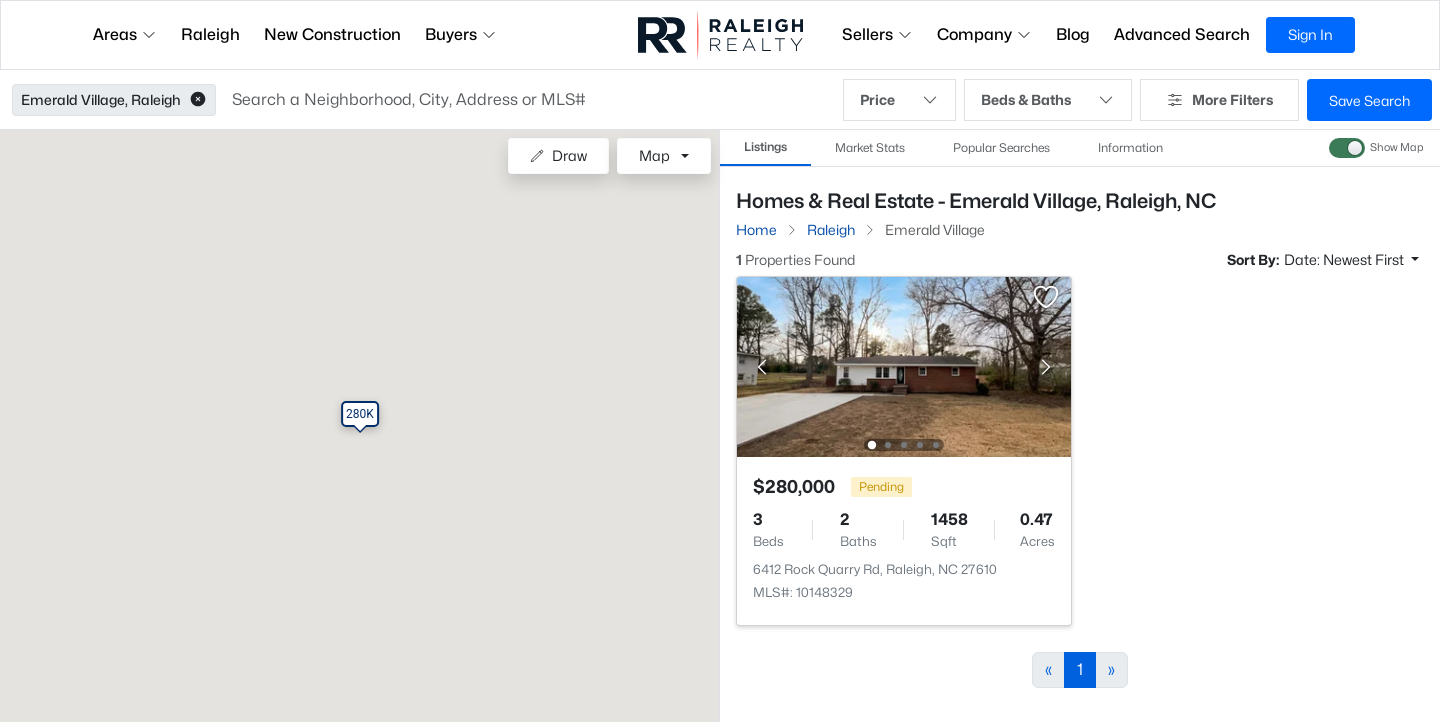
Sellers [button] (877, 34)
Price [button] (899, 100)
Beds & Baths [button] (1048, 100)
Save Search (1369, 100)
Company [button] (984, 34)
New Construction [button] (332, 34)
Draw (558, 155)
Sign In (1310, 34)
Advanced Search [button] (1182, 34)
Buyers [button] (461, 34)
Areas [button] (125, 34)
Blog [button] (1073, 34)
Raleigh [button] (210, 34)
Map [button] (654, 155)
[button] (198, 100)
